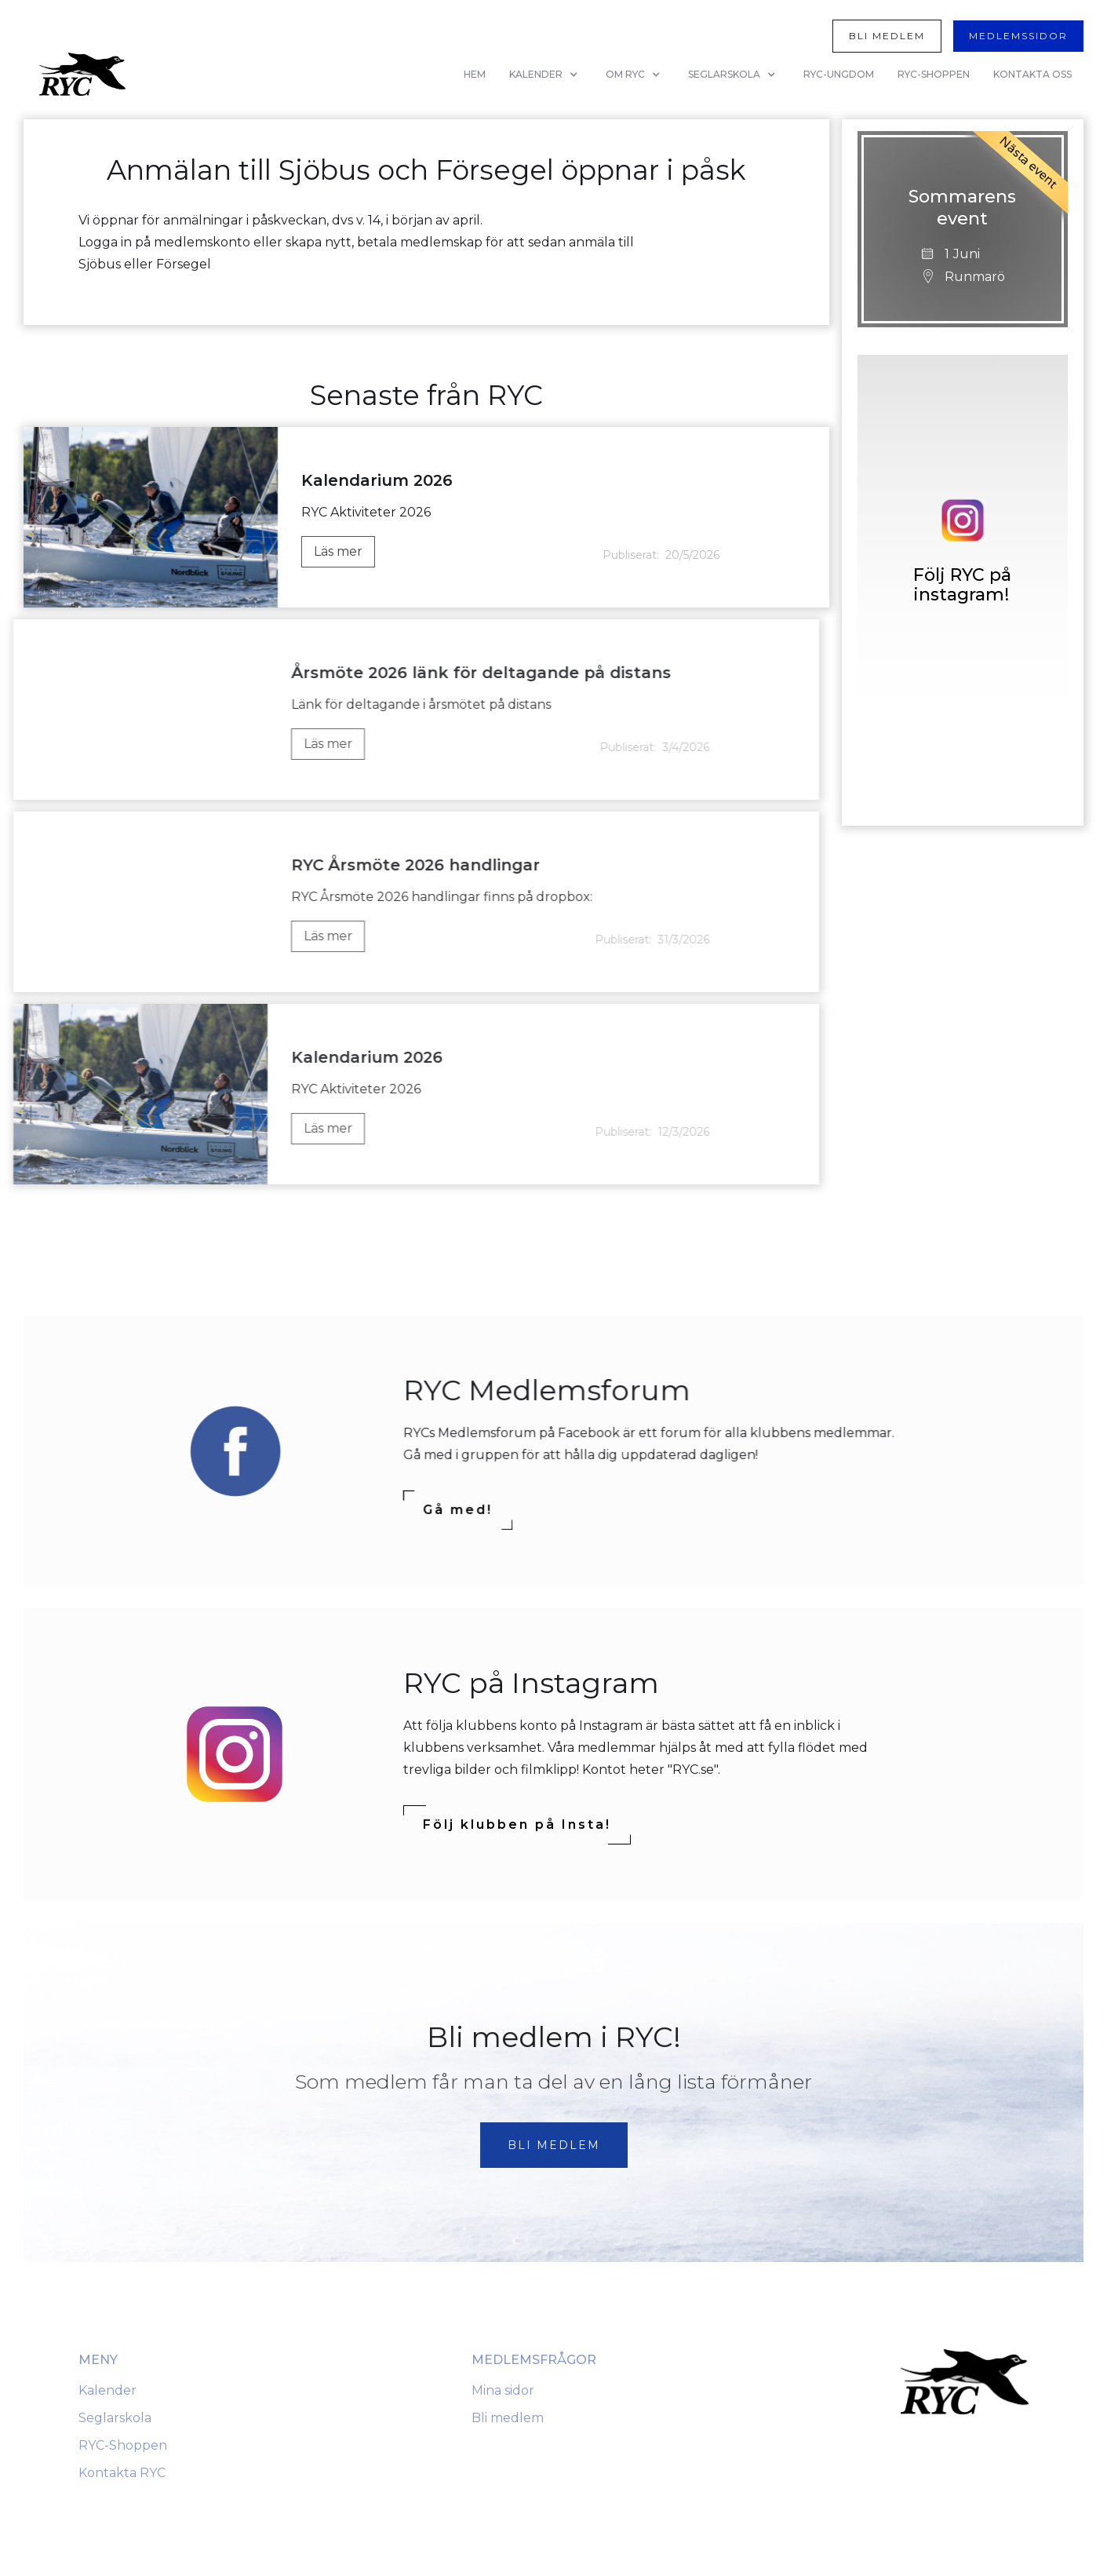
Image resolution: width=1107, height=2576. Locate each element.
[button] (545, 74)
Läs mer (338, 551)
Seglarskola (114, 2417)
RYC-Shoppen (122, 2445)
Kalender (107, 2390)
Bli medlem (508, 2417)
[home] (82, 74)
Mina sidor (503, 2390)
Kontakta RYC (122, 2472)
